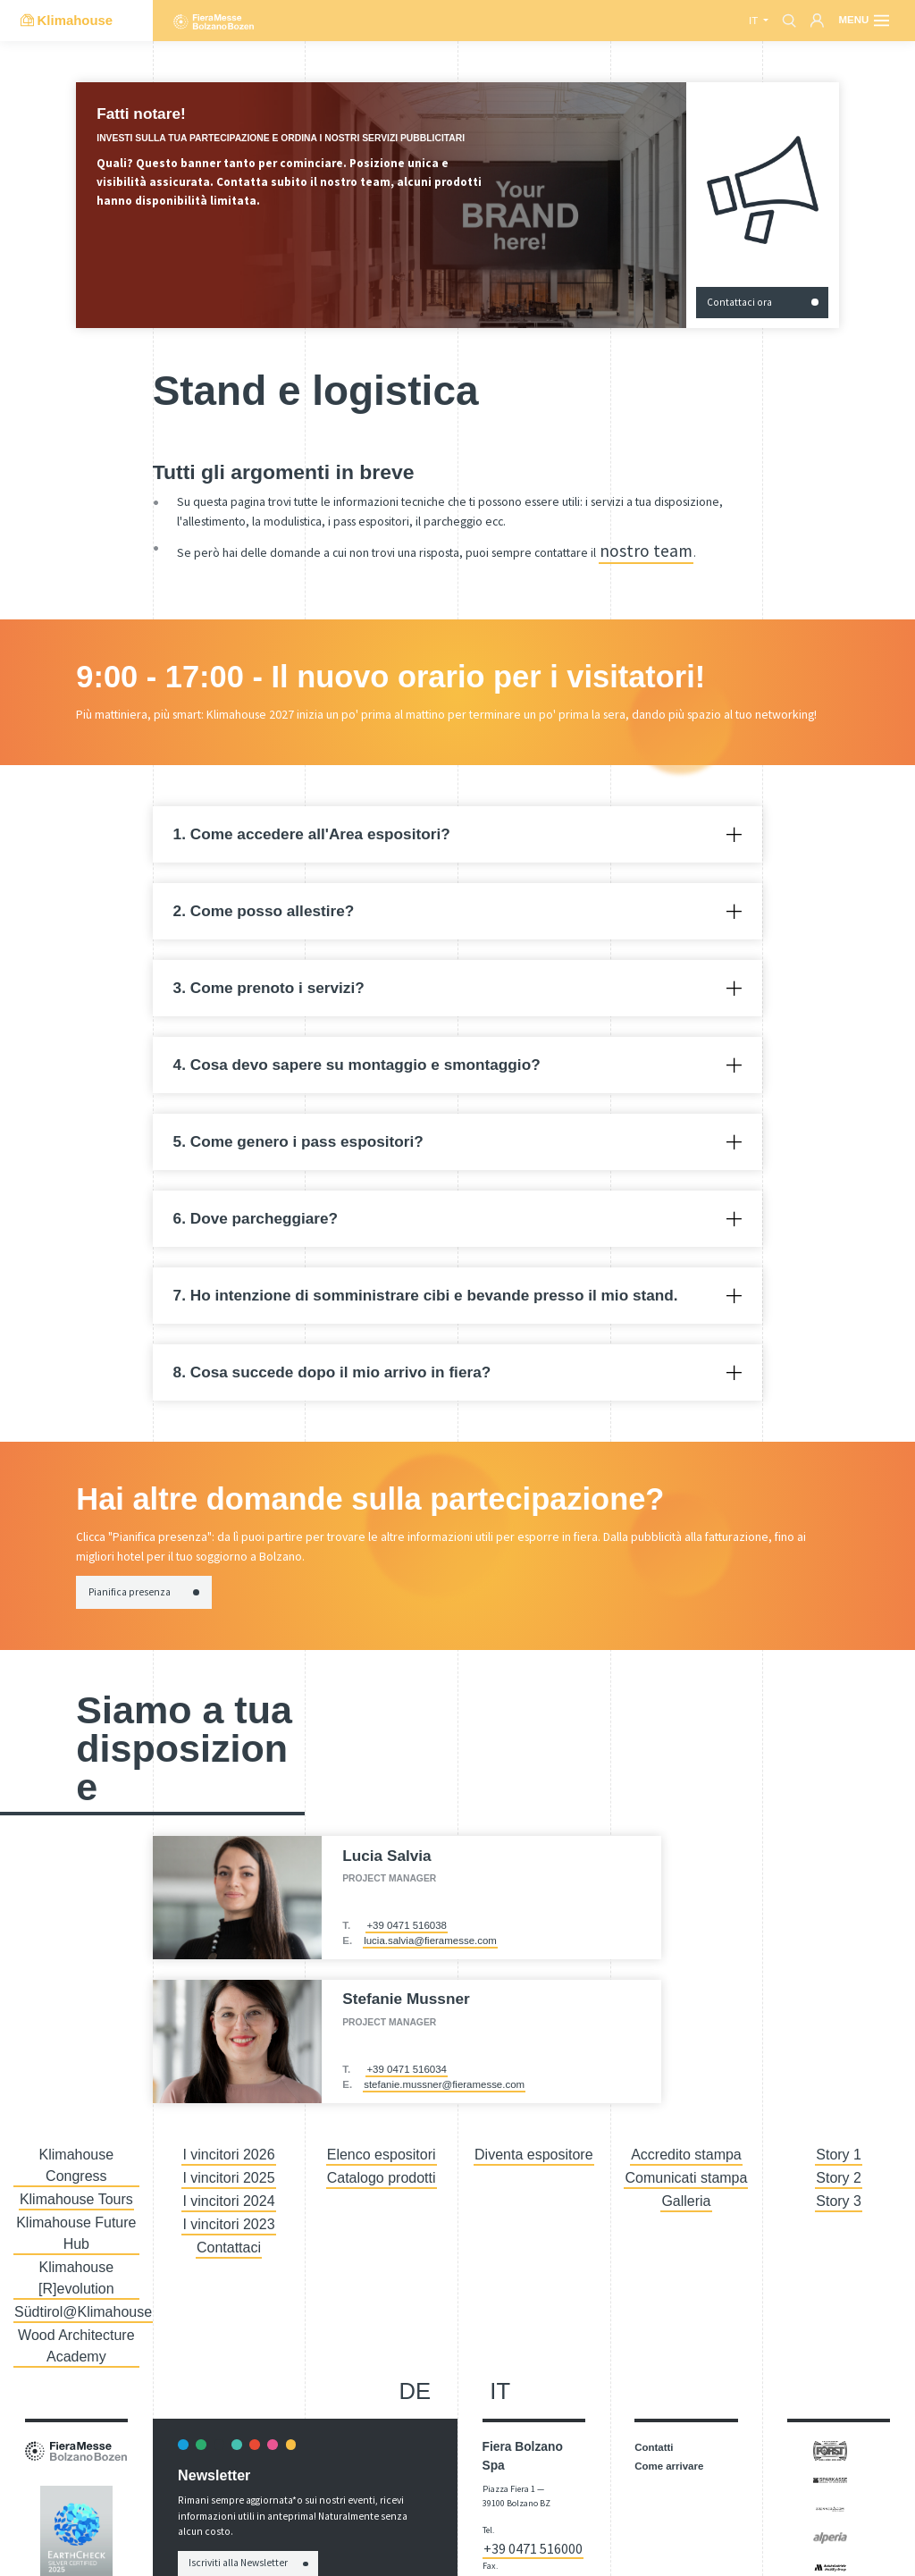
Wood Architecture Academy (77, 2237)
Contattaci (229, 2212)
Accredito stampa (686, 2143)
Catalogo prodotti (381, 2160)
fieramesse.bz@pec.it (523, 2471)
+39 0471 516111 (532, 2430)
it (754, 20)
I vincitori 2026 (229, 2143)
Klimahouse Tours (76, 2160)
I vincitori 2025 (229, 2160)
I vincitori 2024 (229, 2177)
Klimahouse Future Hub (76, 2177)
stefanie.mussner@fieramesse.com (444, 2076)
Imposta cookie (763, 2548)
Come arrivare (668, 2351)
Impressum (655, 2548)
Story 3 (838, 2177)
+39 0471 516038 (406, 1917)
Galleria (686, 2177)
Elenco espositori (381, 2143)
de (415, 2276)
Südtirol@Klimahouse (76, 2212)
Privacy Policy (707, 2548)
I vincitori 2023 (229, 2195)
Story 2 (838, 2160)
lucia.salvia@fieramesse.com (430, 1933)
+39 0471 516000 (528, 2415)
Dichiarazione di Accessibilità (514, 2504)
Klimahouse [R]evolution (76, 2195)
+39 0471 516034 (406, 2061)
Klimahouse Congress (76, 2143)
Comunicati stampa (686, 2160)
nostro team (631, 547)
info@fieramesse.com (524, 2456)
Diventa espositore (533, 2143)
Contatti (653, 2333)
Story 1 (838, 2143)
